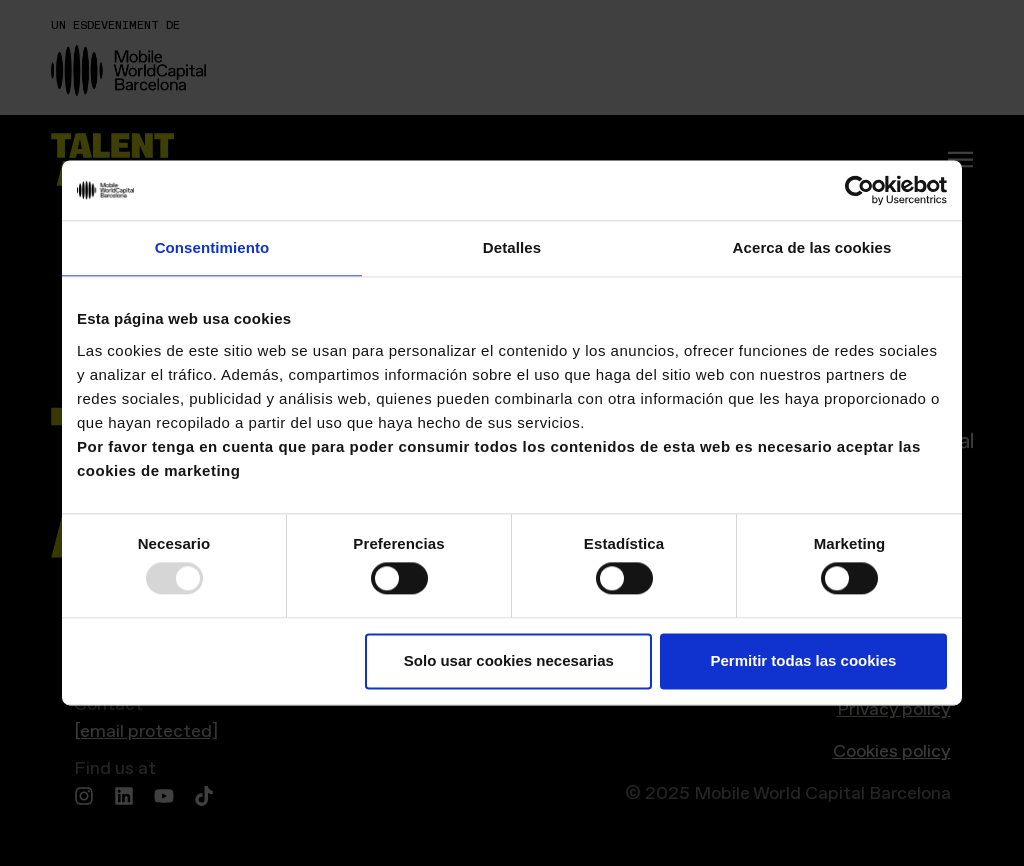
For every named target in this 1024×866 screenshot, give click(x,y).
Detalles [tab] (512, 247)
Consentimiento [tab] (212, 247)
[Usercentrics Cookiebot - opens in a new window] (859, 190)
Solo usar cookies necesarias (509, 660)
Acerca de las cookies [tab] (812, 247)
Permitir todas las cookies (803, 660)
